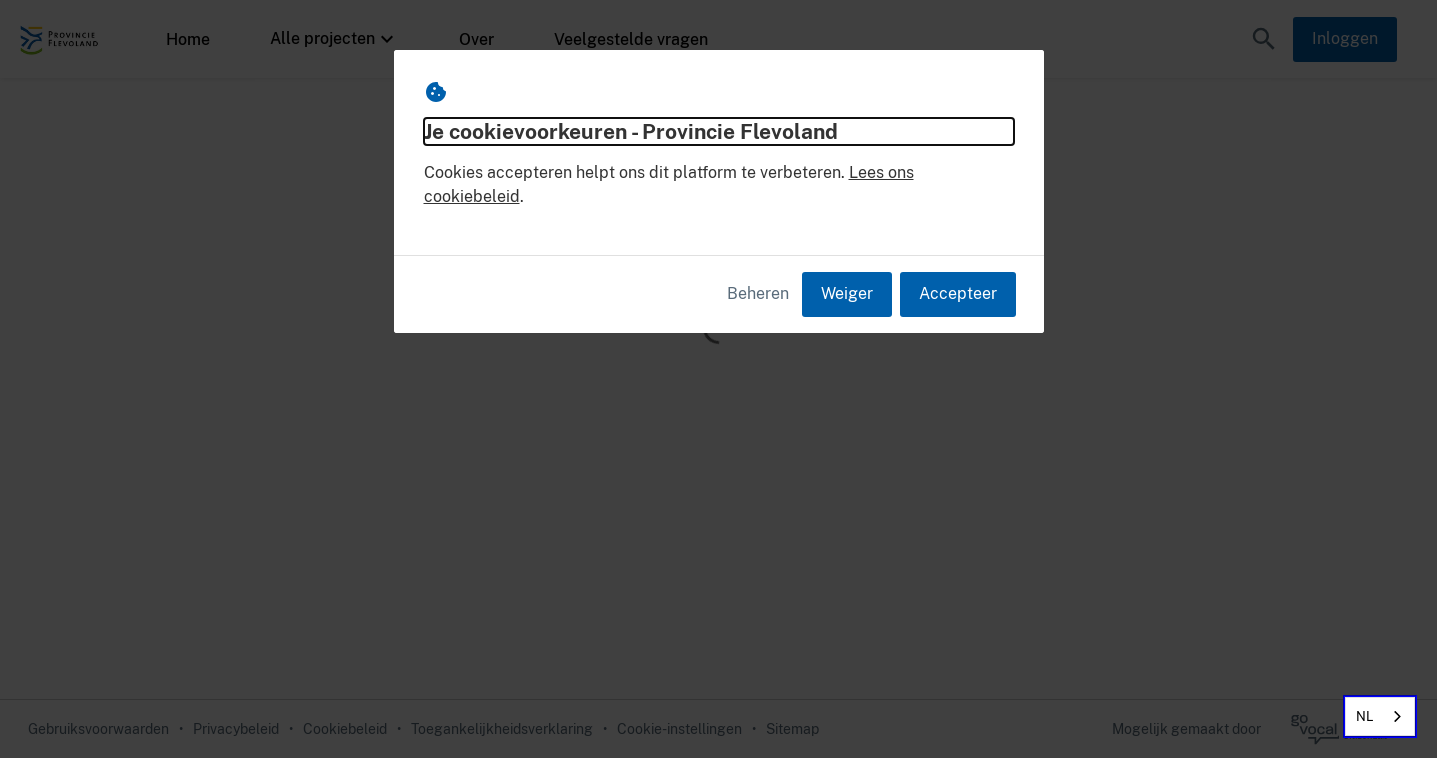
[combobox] (1380, 716)
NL (1365, 716)
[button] (1264, 39)
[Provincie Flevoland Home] (60, 39)
